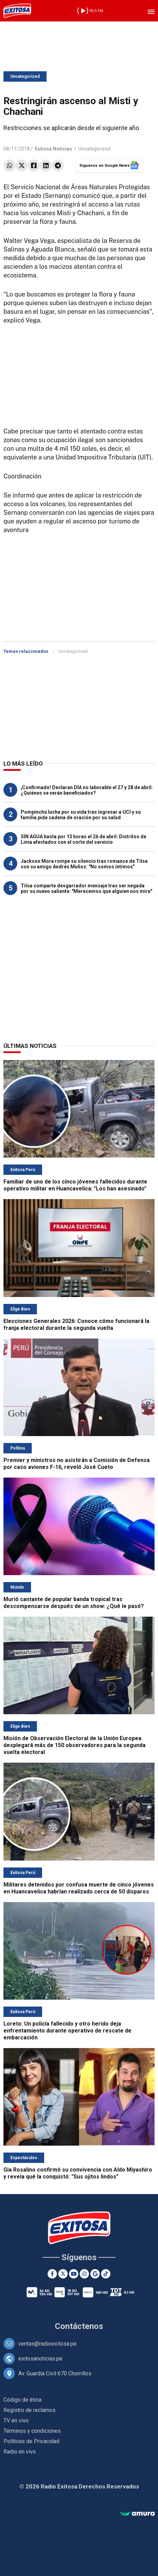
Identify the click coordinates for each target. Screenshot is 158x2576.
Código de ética (22, 2399)
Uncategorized (25, 76)
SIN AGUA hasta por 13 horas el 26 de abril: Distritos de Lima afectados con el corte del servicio (83, 839)
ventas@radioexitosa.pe (47, 2343)
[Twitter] (63, 2273)
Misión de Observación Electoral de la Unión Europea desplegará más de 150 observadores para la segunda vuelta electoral (74, 1745)
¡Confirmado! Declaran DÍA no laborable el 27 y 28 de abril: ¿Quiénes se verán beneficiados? (87, 790)
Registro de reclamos (29, 2410)
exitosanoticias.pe (40, 2358)
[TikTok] (105, 2273)
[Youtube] (73, 2273)
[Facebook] (52, 2273)
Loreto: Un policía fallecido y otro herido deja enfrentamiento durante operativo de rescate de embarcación (67, 2030)
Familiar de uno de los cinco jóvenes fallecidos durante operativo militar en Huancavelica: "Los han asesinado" (75, 1185)
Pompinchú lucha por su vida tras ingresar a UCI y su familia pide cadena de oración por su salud (81, 814)
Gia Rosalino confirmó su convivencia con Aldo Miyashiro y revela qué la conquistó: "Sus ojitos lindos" (77, 2173)
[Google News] (95, 2273)
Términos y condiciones (32, 2431)
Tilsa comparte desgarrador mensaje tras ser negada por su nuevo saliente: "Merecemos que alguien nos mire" (86, 888)
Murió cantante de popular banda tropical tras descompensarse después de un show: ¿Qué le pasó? (73, 1602)
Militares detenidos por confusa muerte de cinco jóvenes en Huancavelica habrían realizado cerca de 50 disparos (78, 1888)
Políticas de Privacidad (31, 2441)
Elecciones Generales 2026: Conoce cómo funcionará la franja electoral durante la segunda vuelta (76, 1324)
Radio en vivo (19, 2451)
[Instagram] (84, 2273)
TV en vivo (16, 2420)
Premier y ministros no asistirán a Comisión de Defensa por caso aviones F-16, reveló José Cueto (76, 1463)
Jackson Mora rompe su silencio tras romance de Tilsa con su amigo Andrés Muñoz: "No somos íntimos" (84, 863)
